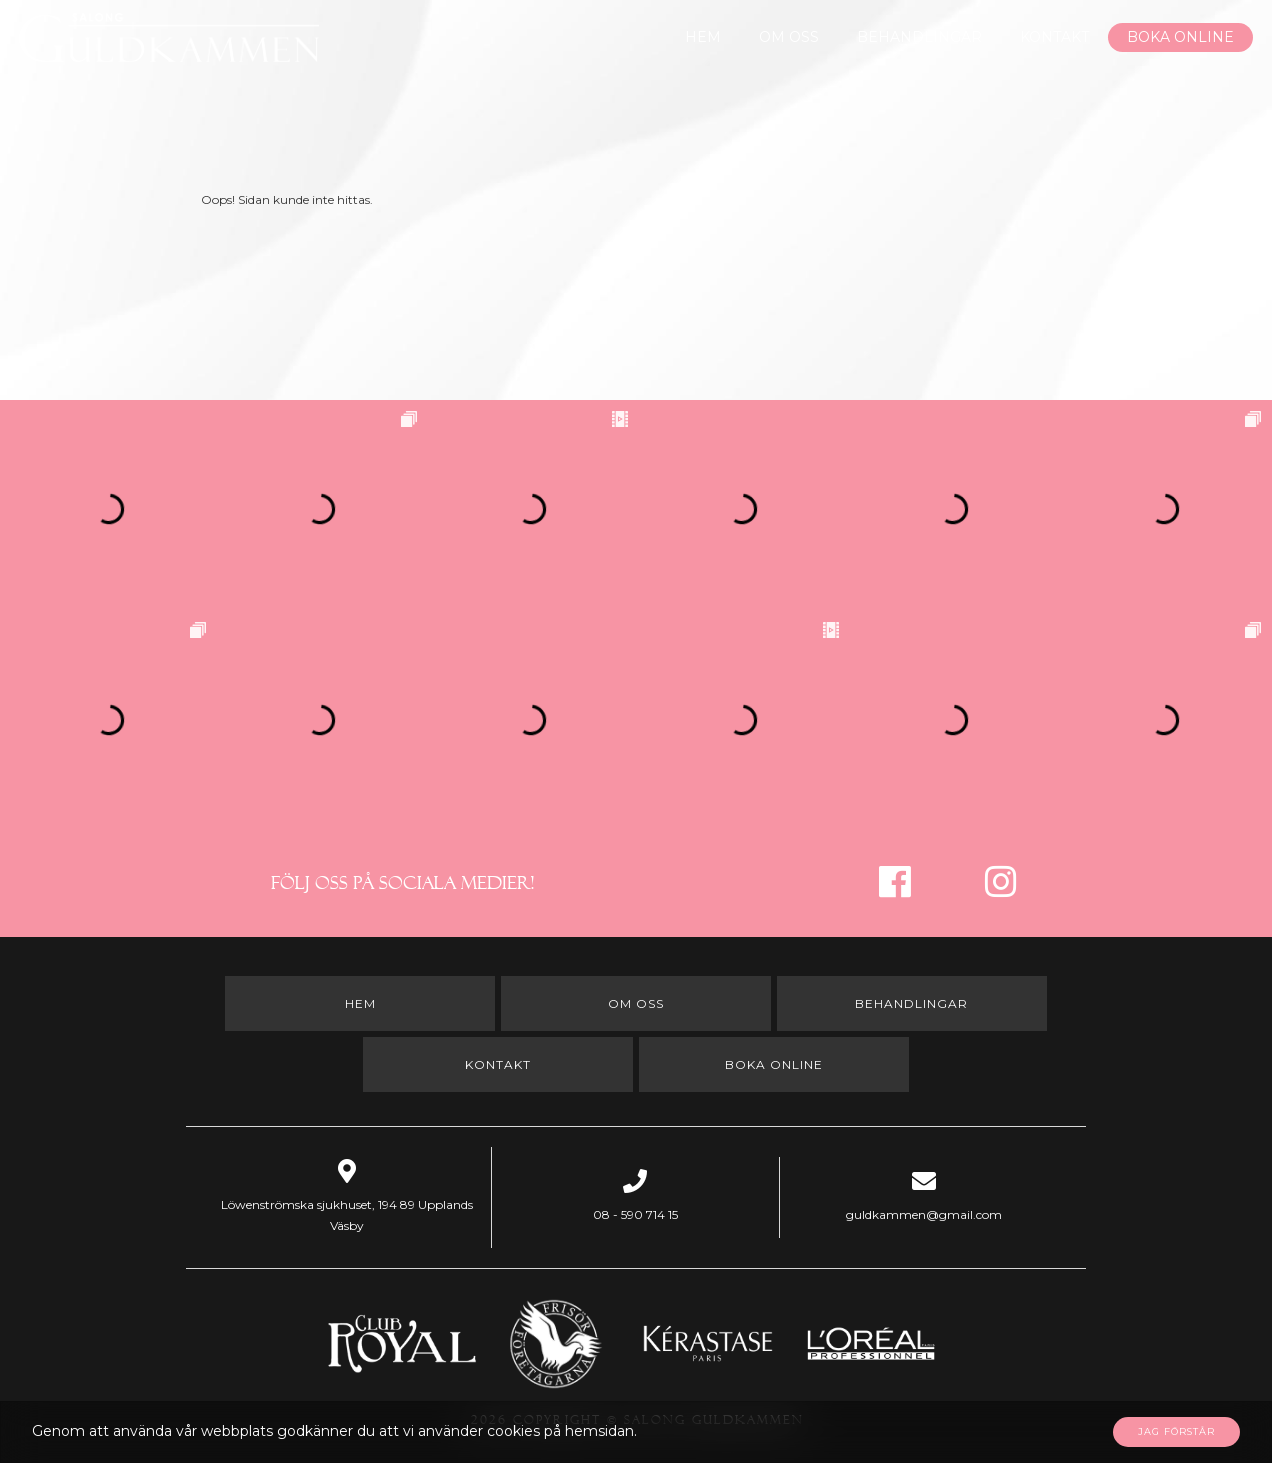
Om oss (789, 37)
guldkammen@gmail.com (924, 1214)
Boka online (1180, 37)
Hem (703, 37)
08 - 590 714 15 (635, 1214)
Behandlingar (919, 37)
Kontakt (1054, 37)
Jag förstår (1176, 1431)
